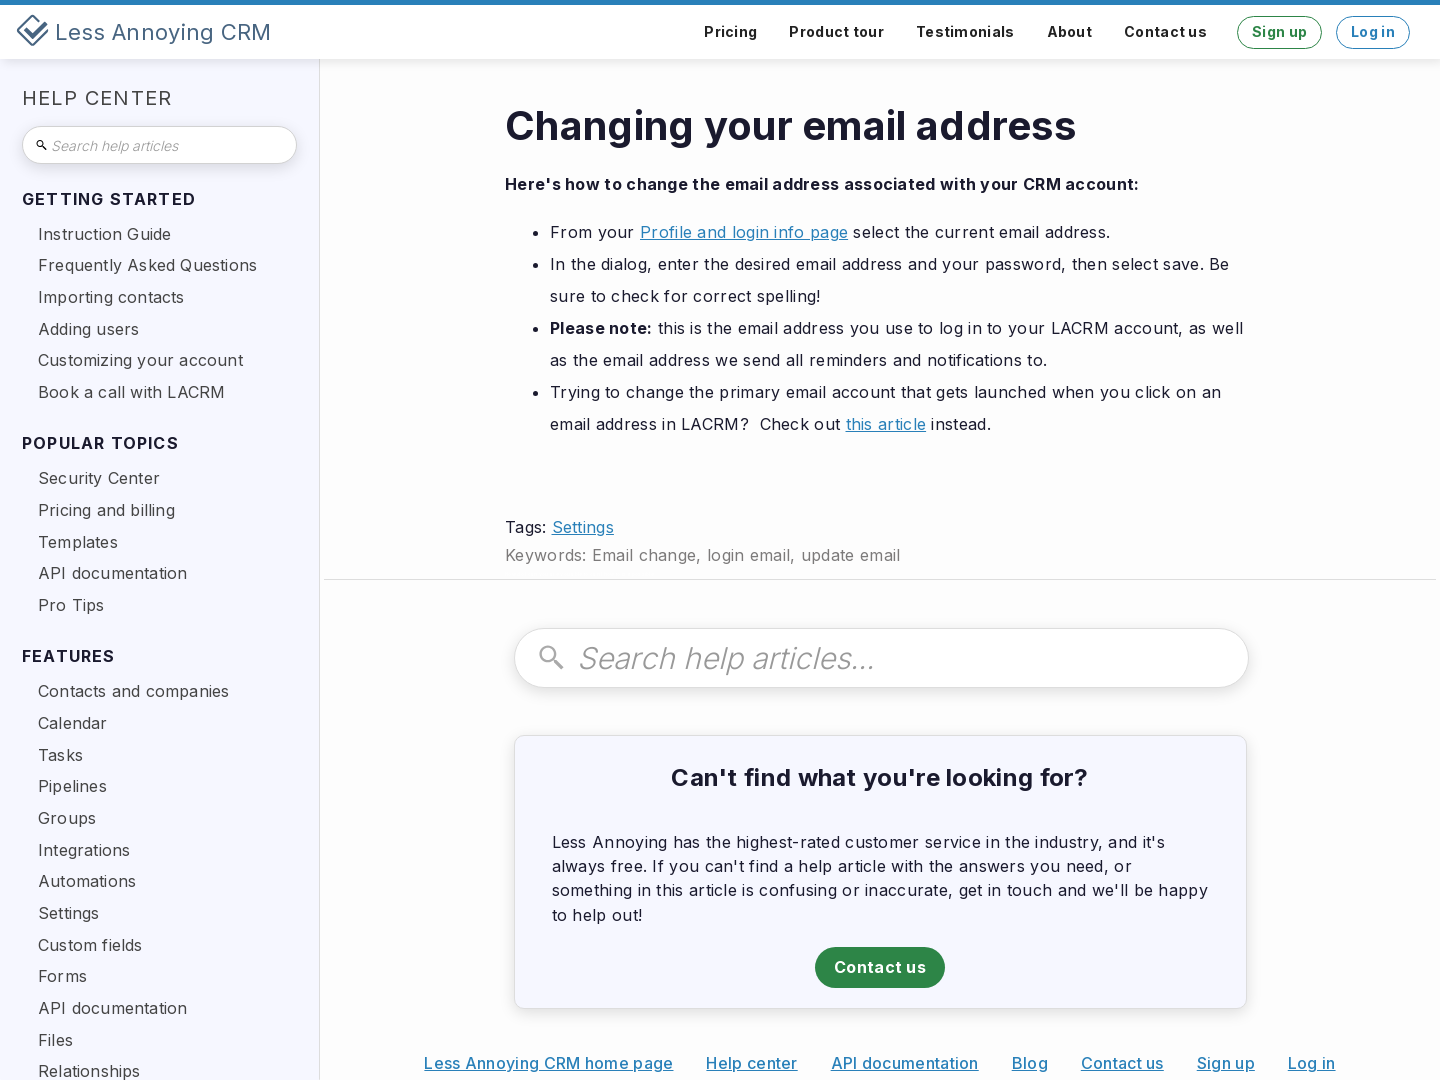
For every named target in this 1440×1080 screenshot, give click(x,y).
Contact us (1165, 31)
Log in (1373, 31)
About (1070, 31)
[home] (144, 32)
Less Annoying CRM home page (548, 1063)
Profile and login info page (744, 232)
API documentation (905, 1063)
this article (886, 424)
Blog (1030, 1063)
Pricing (730, 31)
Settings (583, 527)
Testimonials (965, 31)
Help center (751, 1063)
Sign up (1279, 31)
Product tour (836, 31)
